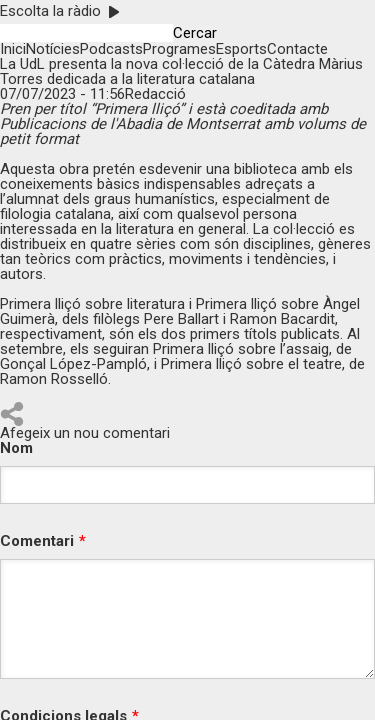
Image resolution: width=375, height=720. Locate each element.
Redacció (155, 94)
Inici (13, 49)
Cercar (195, 33)
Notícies (53, 49)
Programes (179, 49)
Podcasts (111, 49)
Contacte (297, 49)
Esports (241, 49)
